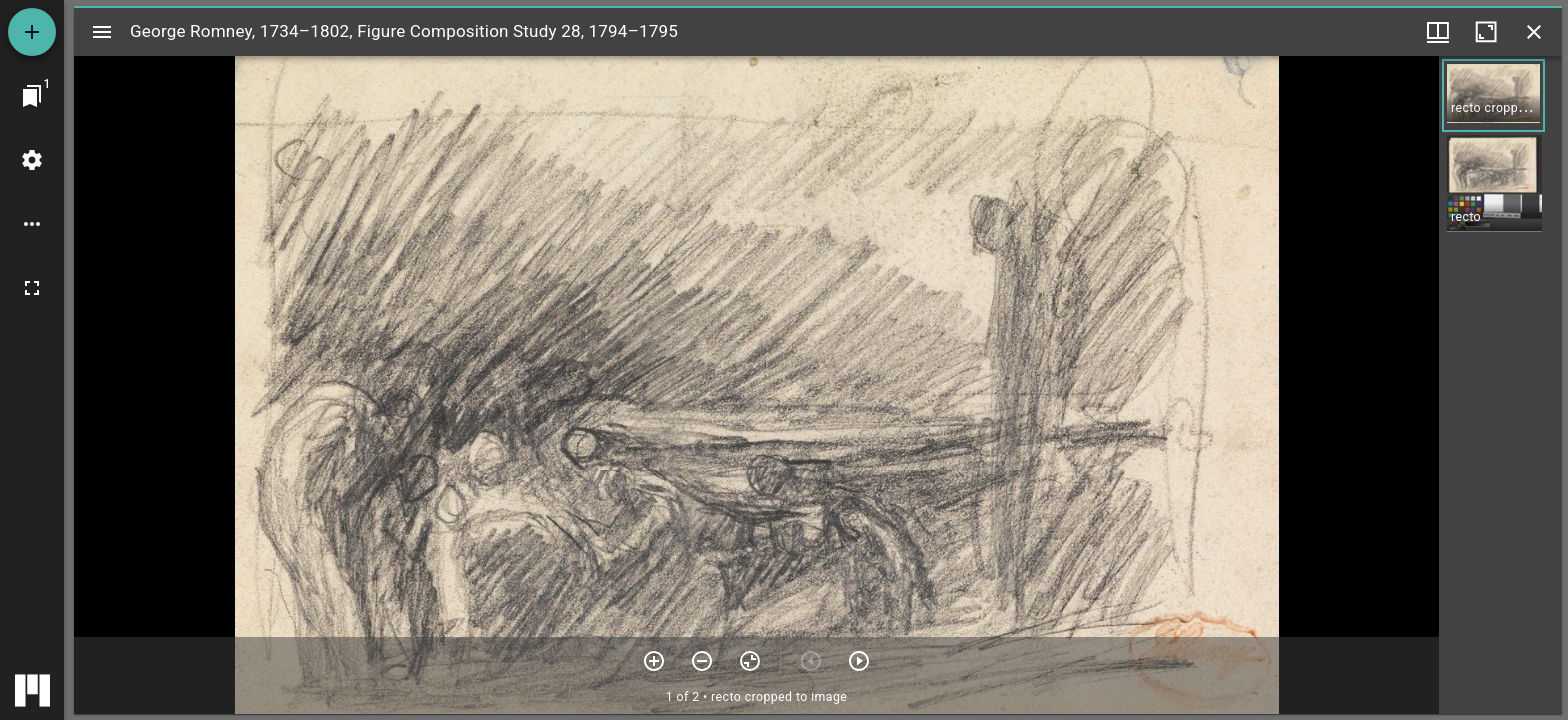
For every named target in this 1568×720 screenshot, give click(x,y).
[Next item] (859, 661)
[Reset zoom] (750, 661)
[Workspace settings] (32, 160)
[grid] (1500, 385)
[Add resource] (32, 32)
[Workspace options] (32, 224)
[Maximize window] (1486, 32)
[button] (1493, 95)
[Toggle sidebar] (102, 32)
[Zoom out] (702, 661)
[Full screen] (32, 288)
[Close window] (1534, 32)
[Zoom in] (654, 661)
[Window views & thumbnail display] (1438, 32)
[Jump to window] (32, 96)
